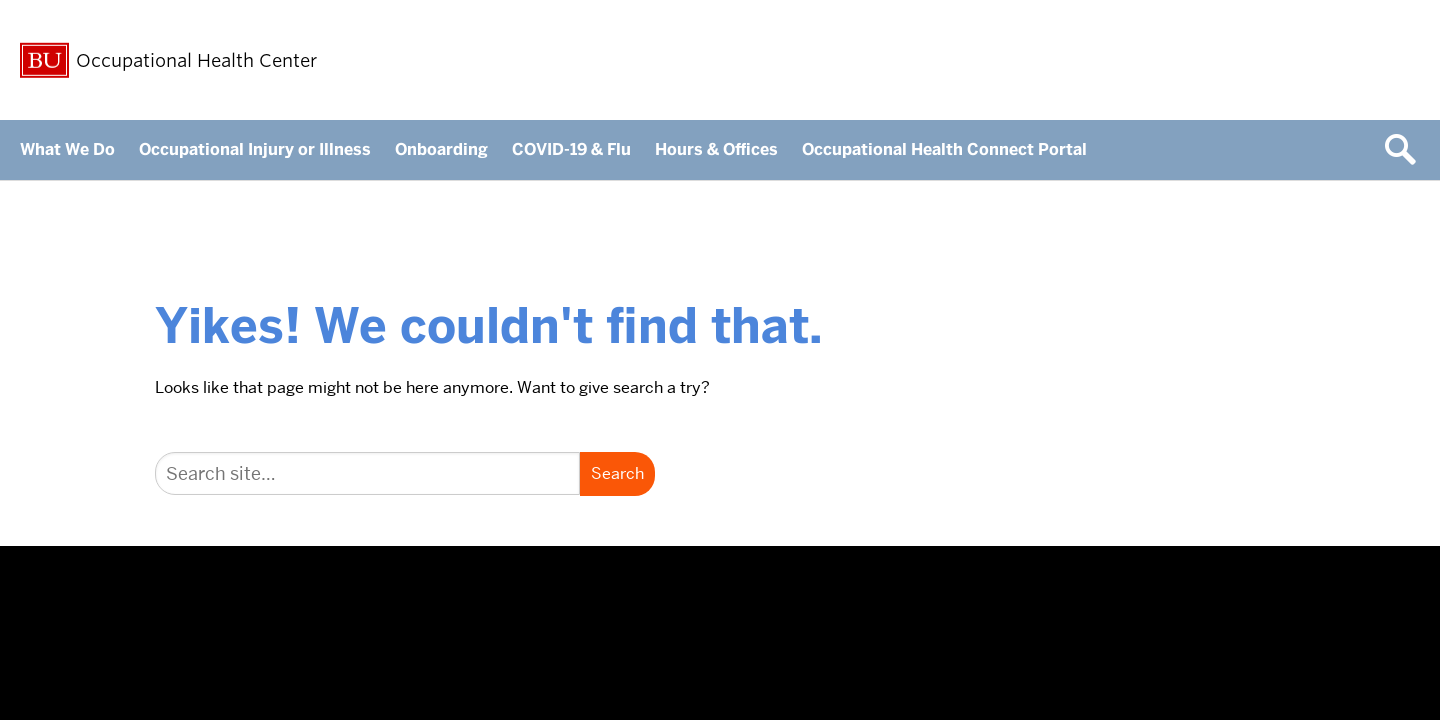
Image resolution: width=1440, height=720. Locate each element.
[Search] (367, 473)
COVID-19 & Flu (571, 149)
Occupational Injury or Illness (255, 149)
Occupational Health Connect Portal (944, 149)
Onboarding (441, 149)
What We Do (67, 149)
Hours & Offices (716, 149)
